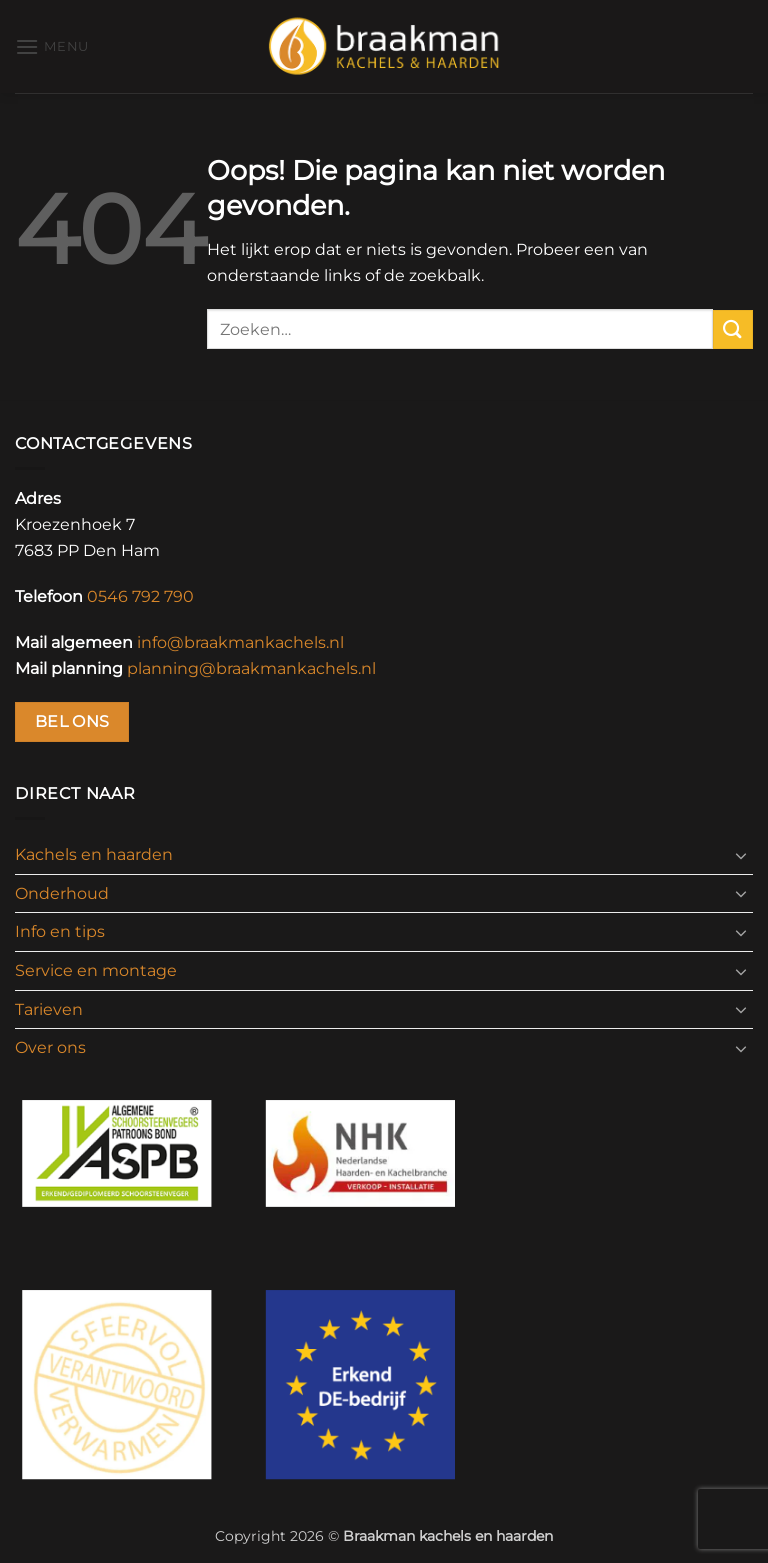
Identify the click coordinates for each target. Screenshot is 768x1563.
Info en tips (60, 931)
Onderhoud (62, 893)
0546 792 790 (140, 596)
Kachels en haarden (94, 854)
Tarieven (49, 1009)
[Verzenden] (733, 329)
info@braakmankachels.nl (240, 642)
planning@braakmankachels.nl (251, 668)
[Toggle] (741, 855)
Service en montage (96, 970)
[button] (52, 46)
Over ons (50, 1047)
